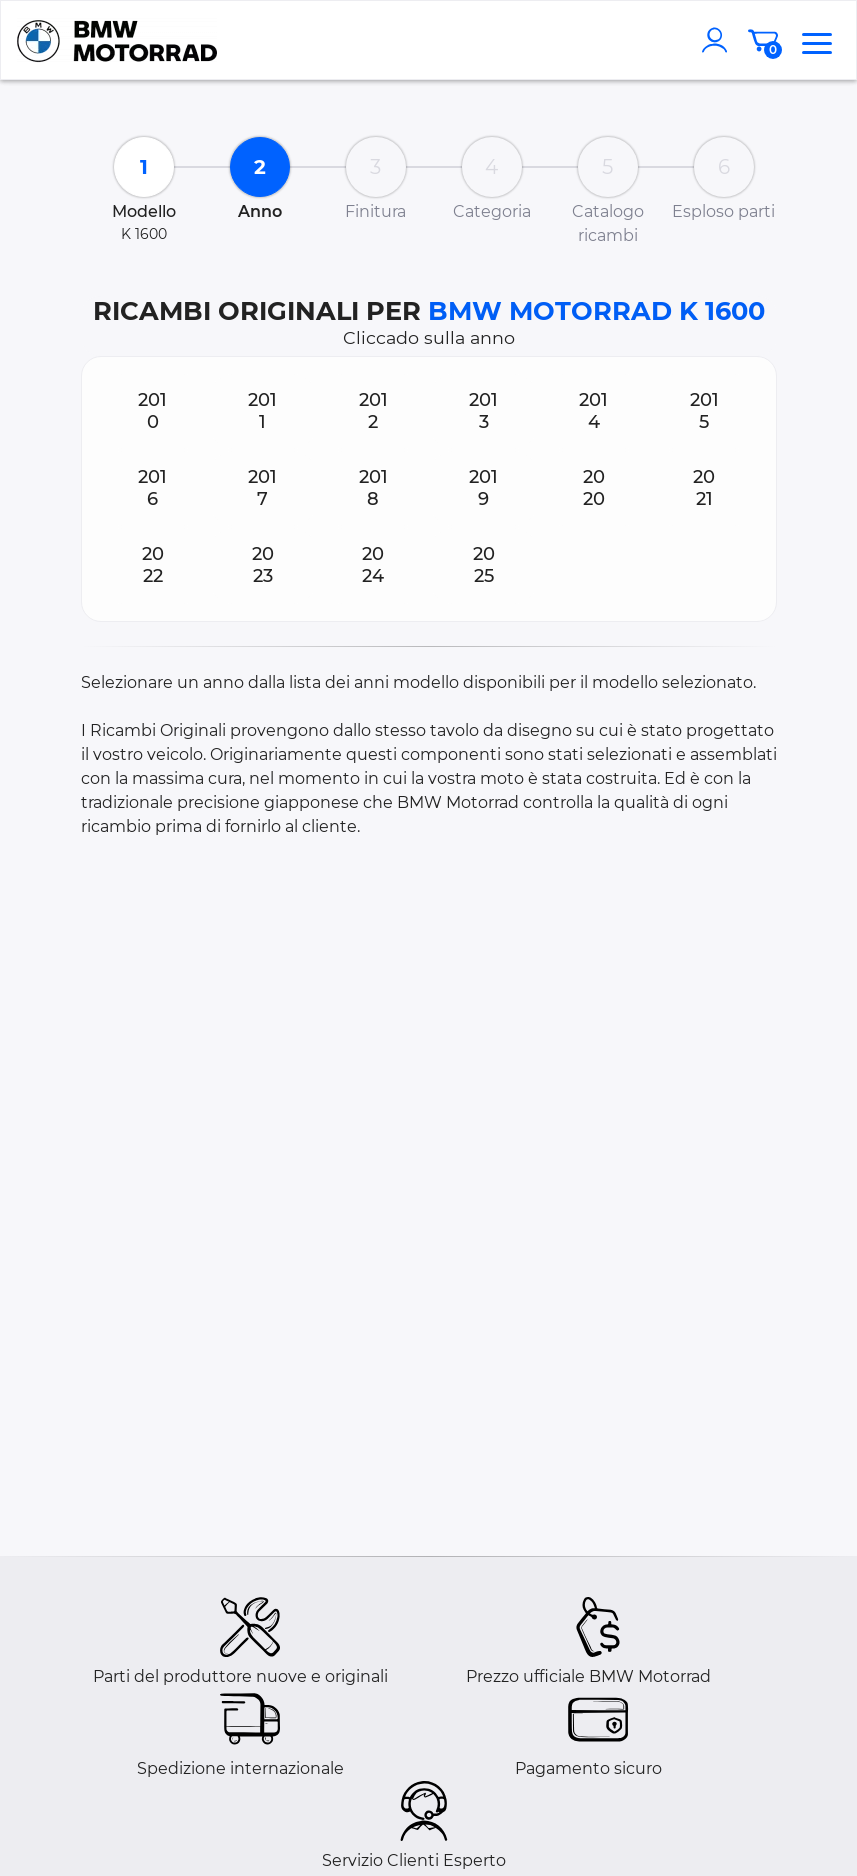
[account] (719, 40)
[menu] (817, 40)
